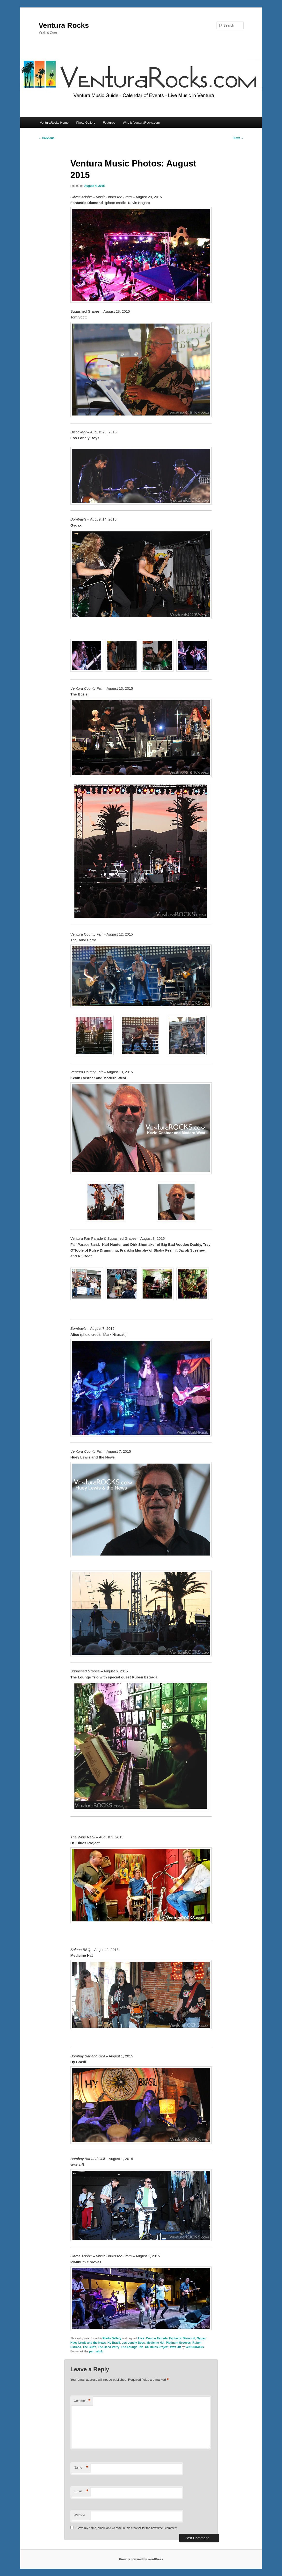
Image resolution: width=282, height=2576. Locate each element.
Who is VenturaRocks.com (141, 122)
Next (238, 138)
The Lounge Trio (132, 2347)
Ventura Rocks (64, 25)
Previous (47, 138)
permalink (96, 2351)
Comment (82, 2400)
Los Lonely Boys (133, 2342)
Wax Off (175, 2347)
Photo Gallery (85, 122)
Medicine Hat (155, 2342)
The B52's (89, 2347)
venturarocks (195, 2347)
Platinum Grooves (178, 2342)
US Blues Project (156, 2347)
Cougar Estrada (156, 2338)
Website (79, 2515)
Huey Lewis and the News (88, 2342)
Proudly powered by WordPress (141, 2559)
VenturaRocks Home (54, 122)
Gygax (201, 2338)
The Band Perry (108, 2347)
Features (109, 122)
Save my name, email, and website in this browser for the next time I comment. (127, 2528)
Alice (141, 2338)
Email (81, 2491)
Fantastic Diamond (182, 2338)
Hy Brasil (114, 2342)
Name (81, 2467)
